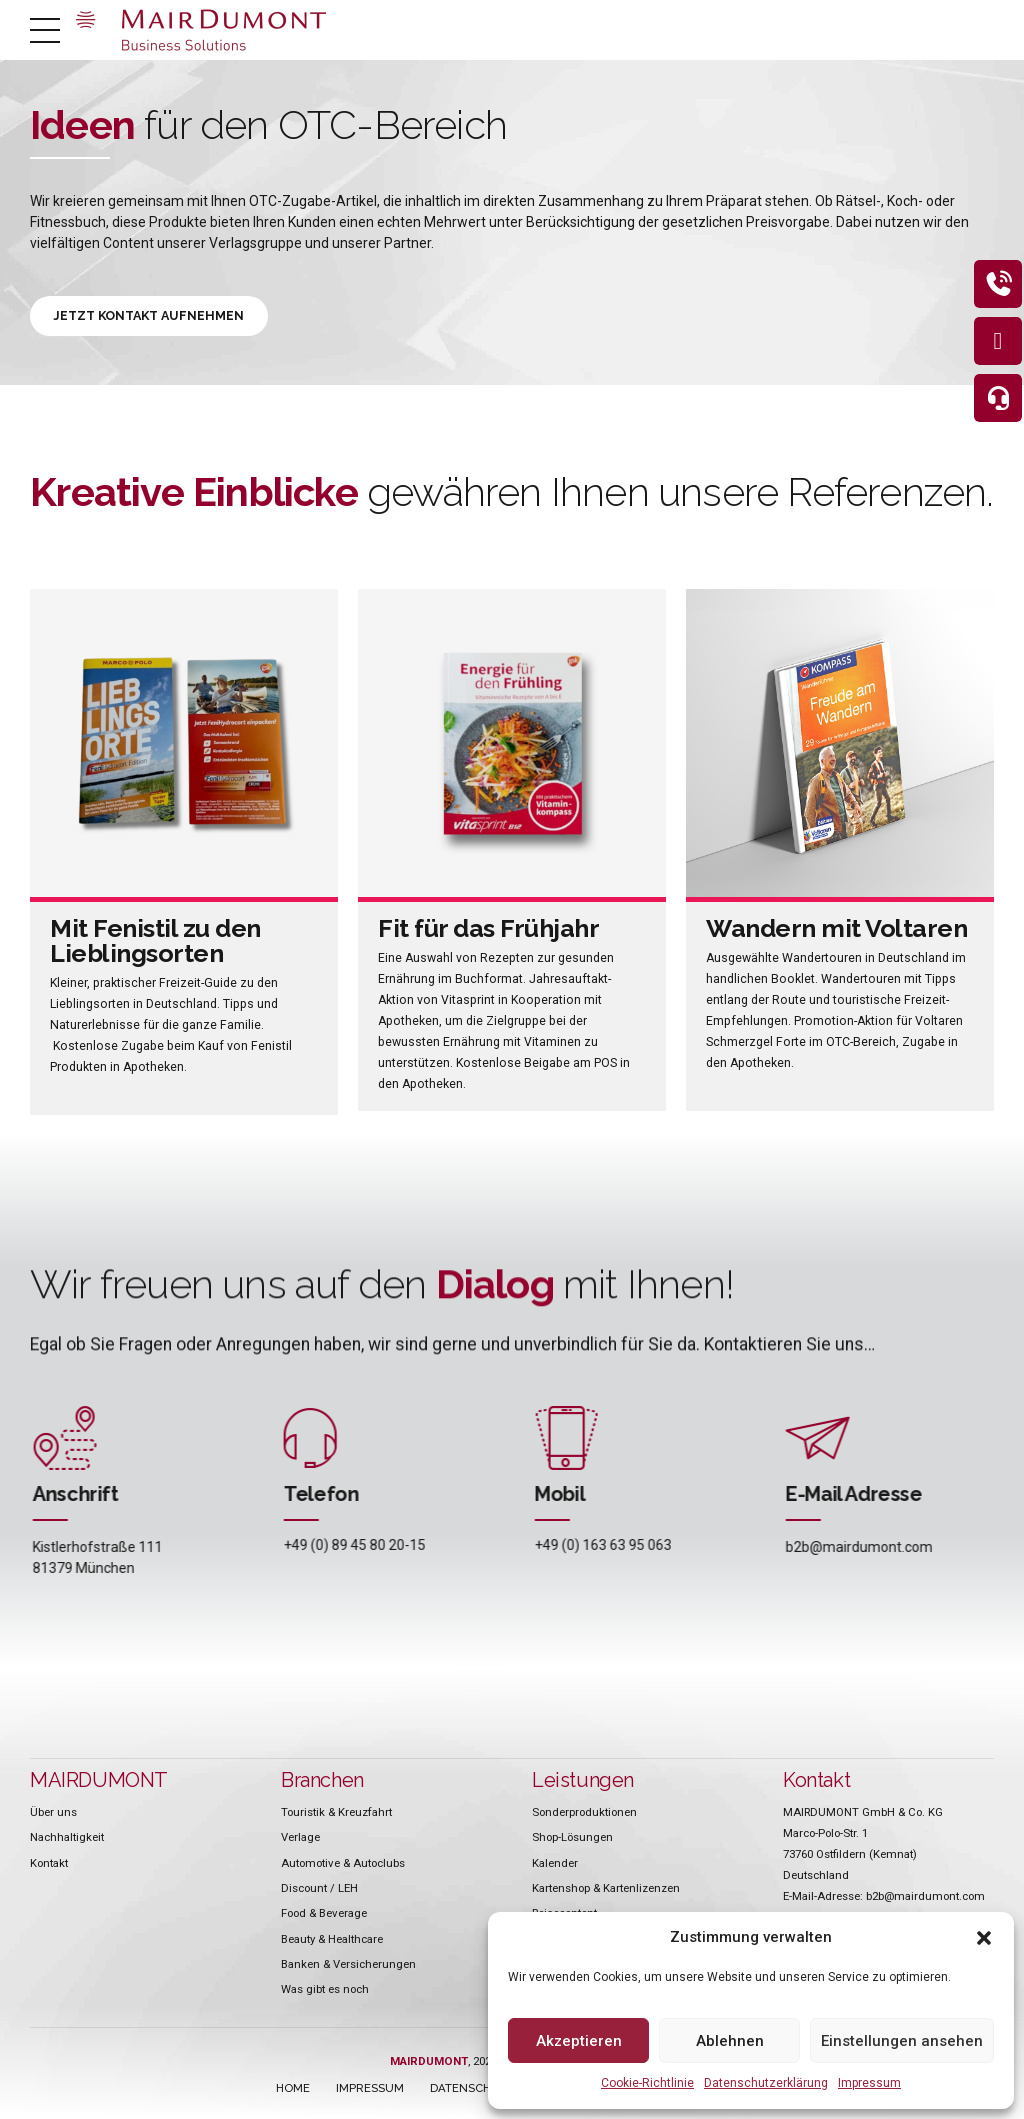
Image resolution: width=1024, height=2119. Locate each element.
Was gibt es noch (325, 1991)
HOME (293, 2090)
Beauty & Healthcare (332, 1941)
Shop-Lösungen (572, 1839)
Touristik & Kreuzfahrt (336, 1814)
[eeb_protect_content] (992, 290)
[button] (984, 1938)
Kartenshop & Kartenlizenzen (606, 1890)
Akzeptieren (579, 2041)
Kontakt (49, 1865)
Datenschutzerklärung (766, 2083)
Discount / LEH (319, 1890)
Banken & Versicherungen (348, 1966)
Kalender (555, 1865)
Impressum (869, 2083)
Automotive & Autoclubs (343, 1865)
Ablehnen (730, 2041)
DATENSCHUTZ (472, 2090)
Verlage (300, 1839)
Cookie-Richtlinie (647, 2083)
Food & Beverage (324, 1915)
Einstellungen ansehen (902, 2041)
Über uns (53, 1814)
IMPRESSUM (370, 2090)
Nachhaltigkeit (67, 1839)
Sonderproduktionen (584, 1814)
